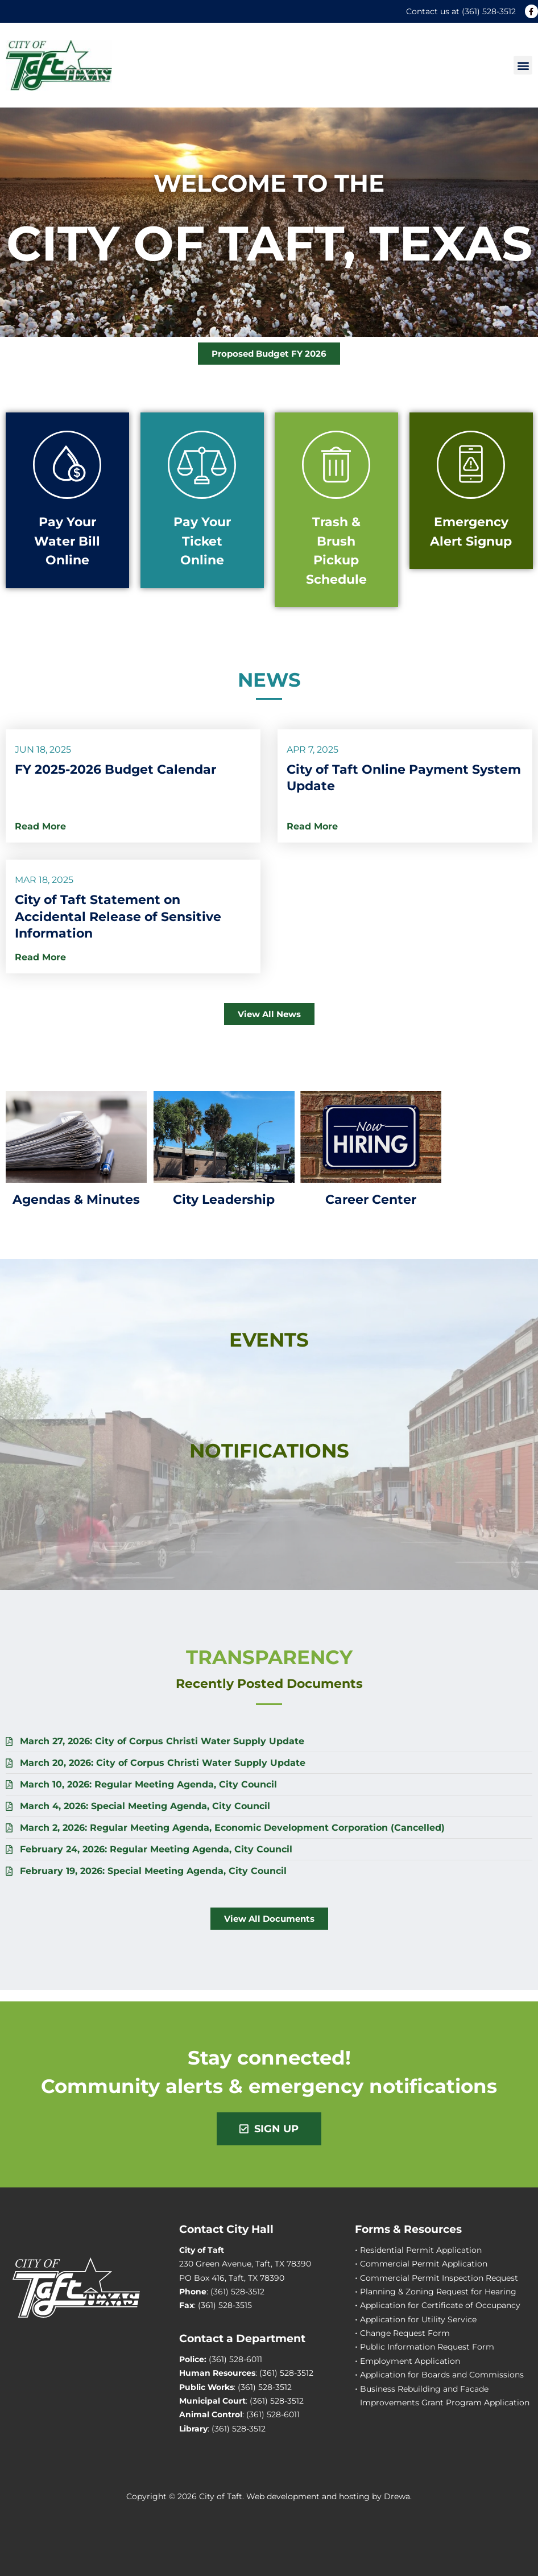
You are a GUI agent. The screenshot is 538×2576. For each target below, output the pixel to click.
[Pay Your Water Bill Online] (67, 465)
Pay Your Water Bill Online (67, 541)
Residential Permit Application (421, 2250)
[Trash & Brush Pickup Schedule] (336, 465)
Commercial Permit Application (423, 2264)
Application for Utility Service (418, 2319)
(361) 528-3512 (489, 11)
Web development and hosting (308, 2496)
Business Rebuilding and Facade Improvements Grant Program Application (444, 2396)
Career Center (370, 1199)
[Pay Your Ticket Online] (202, 465)
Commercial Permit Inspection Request (439, 2278)
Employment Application (410, 2361)
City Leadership (224, 1199)
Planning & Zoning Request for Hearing (438, 2291)
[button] (523, 65)
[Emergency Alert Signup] (471, 465)
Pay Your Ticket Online (201, 541)
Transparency (269, 1657)
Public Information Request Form (427, 2347)
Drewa (397, 2496)
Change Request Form (405, 2333)
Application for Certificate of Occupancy (440, 2305)
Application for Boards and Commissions (442, 2374)
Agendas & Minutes (76, 1199)
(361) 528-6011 (235, 2359)
